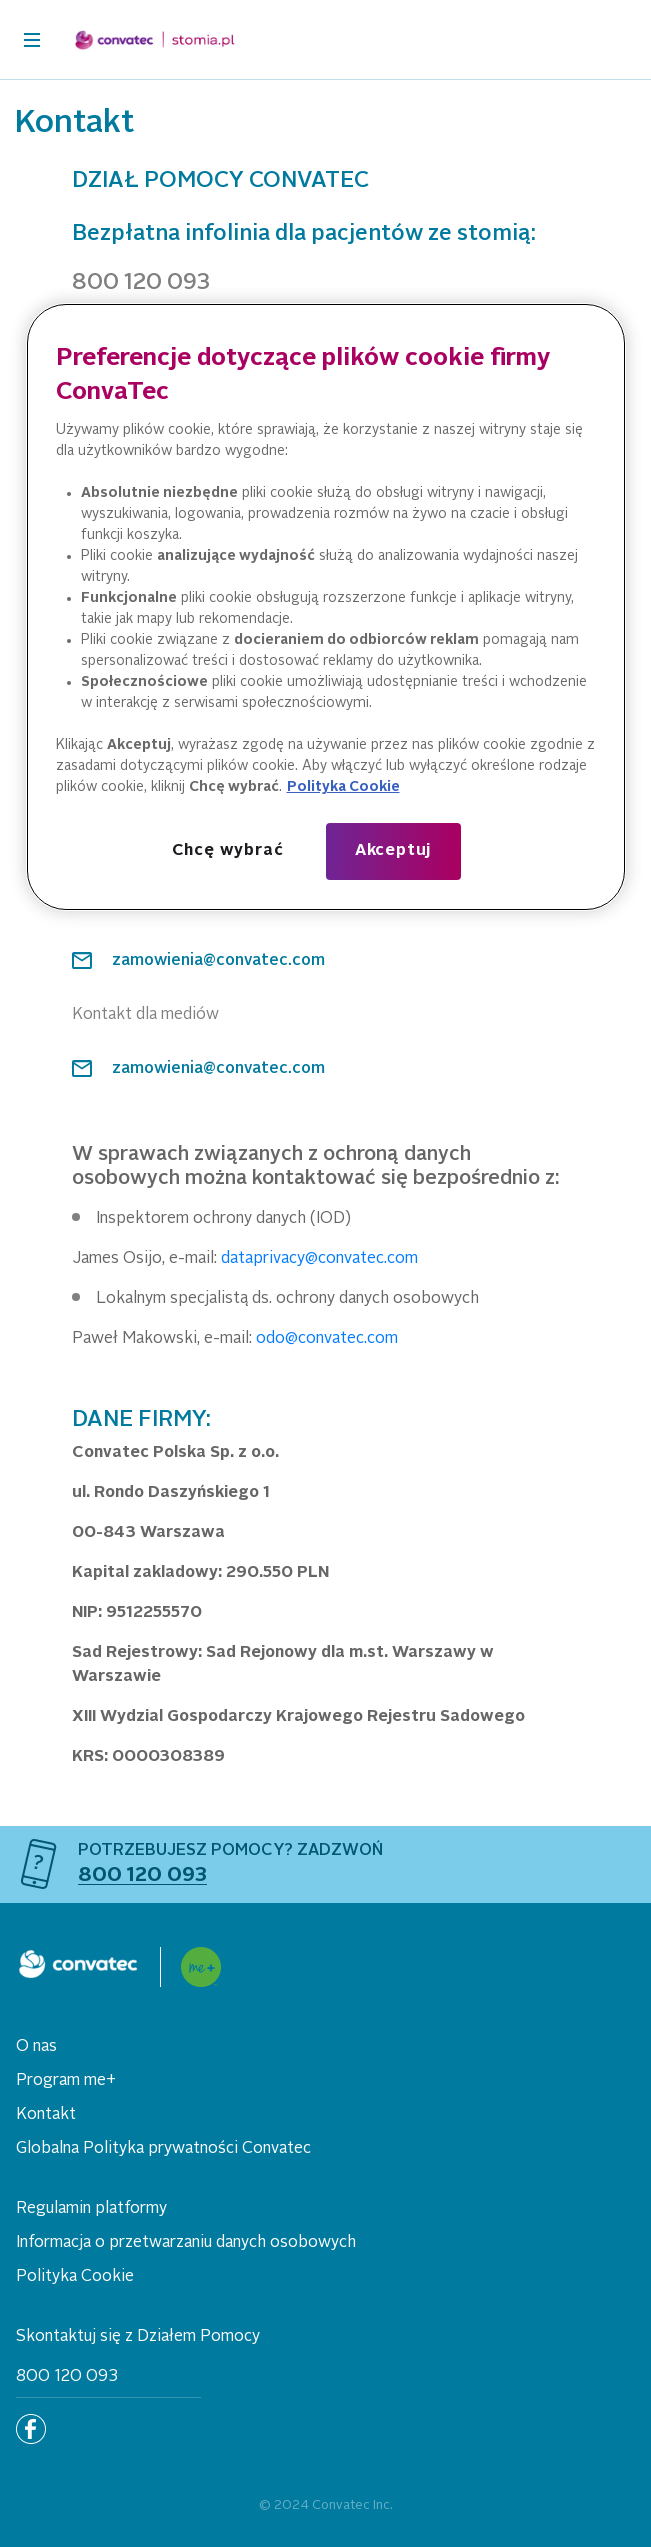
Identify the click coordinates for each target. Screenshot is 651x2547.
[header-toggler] (32, 40)
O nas (36, 2047)
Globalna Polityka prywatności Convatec (163, 2149)
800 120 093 (67, 2377)
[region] (326, 607)
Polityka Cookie (75, 2277)
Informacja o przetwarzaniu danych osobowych (186, 2243)
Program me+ (66, 2081)
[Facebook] (31, 2429)
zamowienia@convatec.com (218, 961)
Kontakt (46, 2115)
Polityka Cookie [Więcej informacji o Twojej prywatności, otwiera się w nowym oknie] (343, 787)
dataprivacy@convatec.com (319, 1259)
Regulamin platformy (91, 2209)
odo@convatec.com (327, 1339)
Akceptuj (393, 851)
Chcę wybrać (228, 851)
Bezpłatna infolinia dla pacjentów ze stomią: (304, 234)
